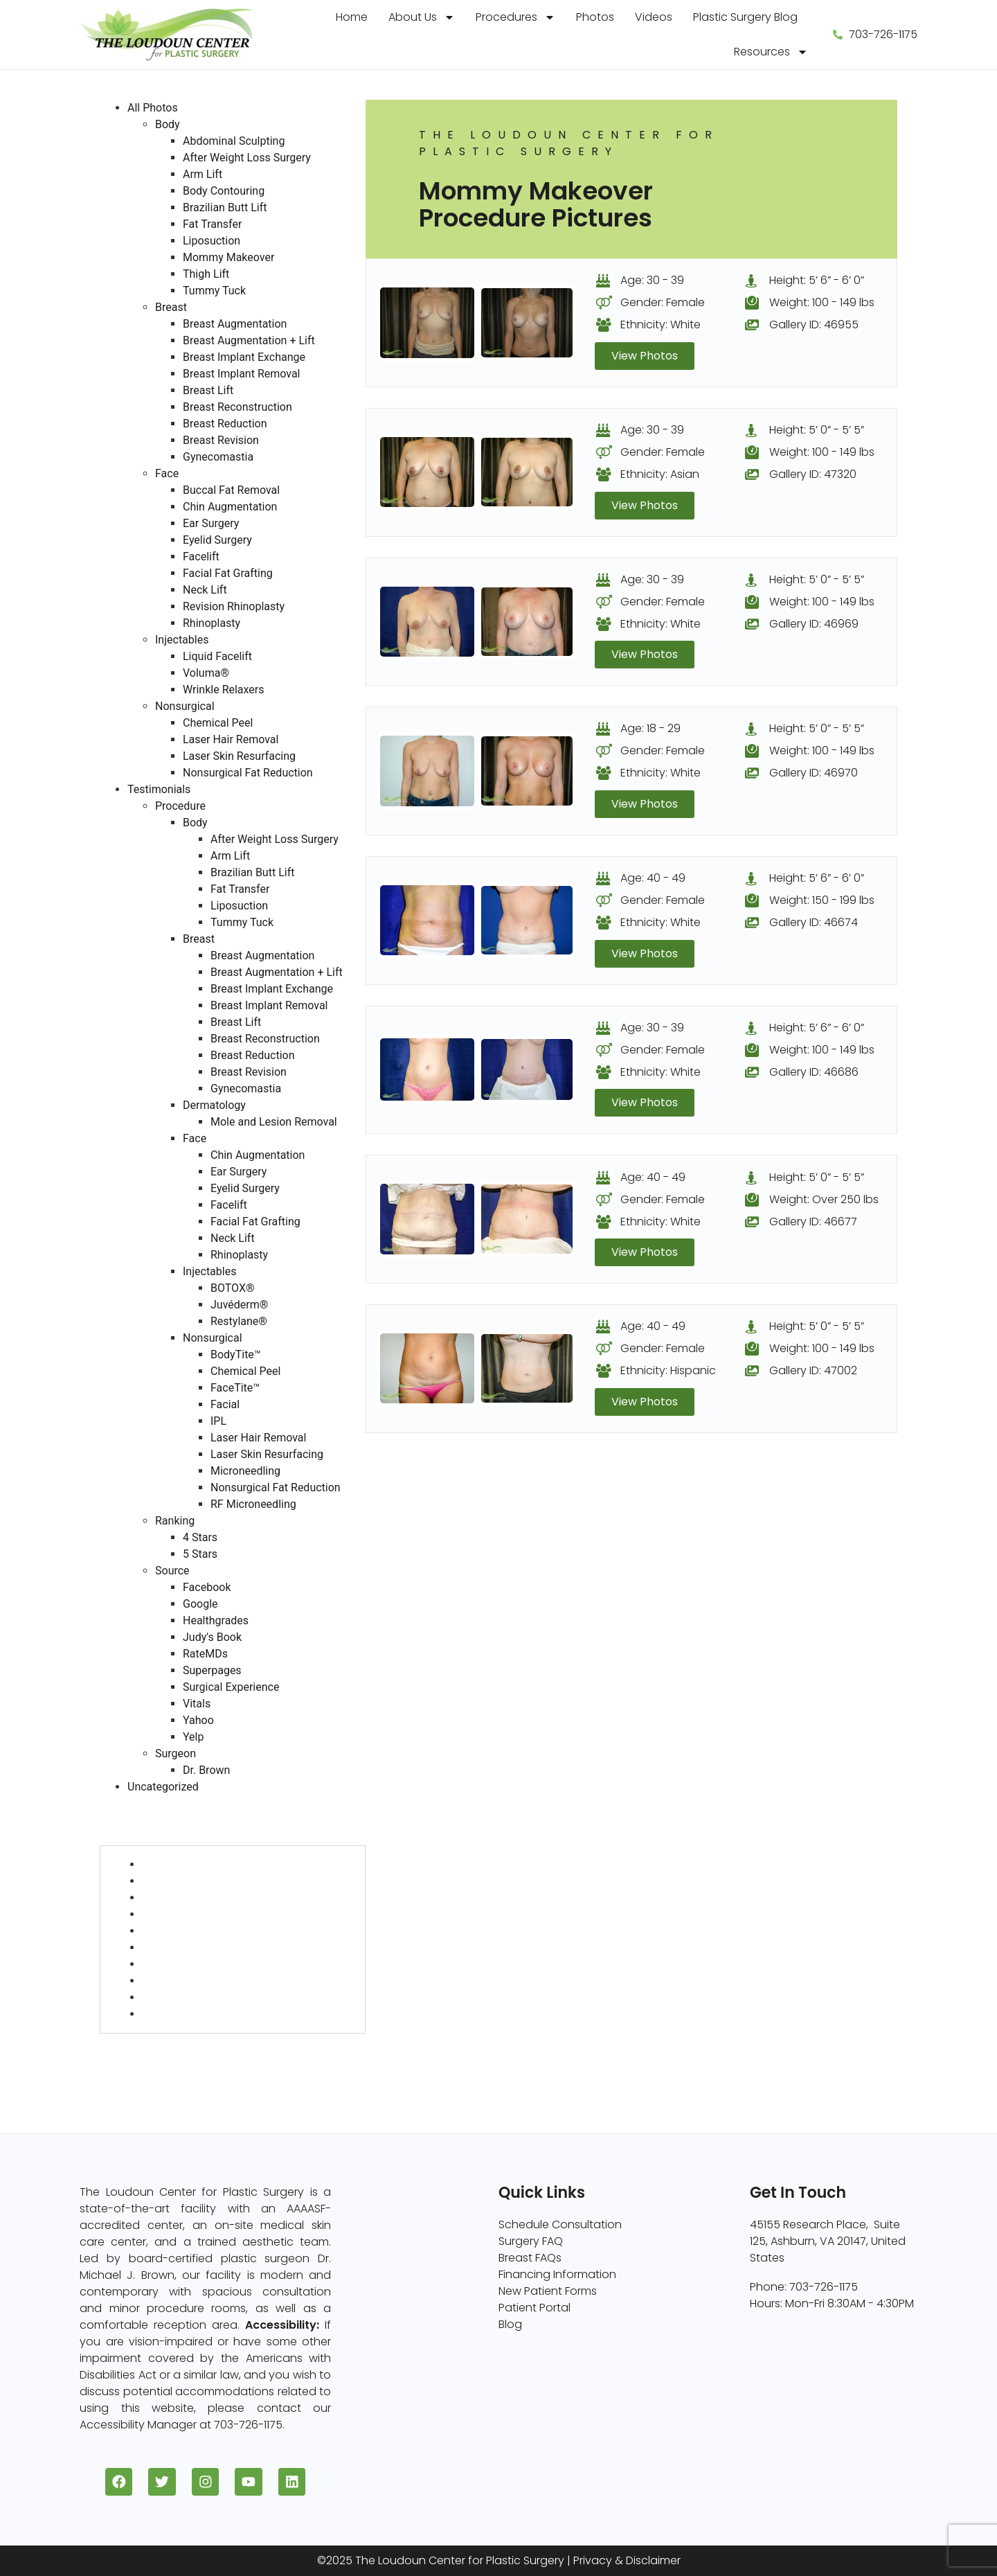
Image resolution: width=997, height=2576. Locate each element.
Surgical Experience (231, 1687)
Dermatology (214, 1105)
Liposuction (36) (185, 1964)
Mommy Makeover (228, 257)
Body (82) (126, 1837)
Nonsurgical (185, 706)
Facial (225, 1404)
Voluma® (206, 672)
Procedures (515, 17)
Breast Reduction (225, 423)
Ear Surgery (211, 523)
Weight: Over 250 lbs (824, 1199)
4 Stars (200, 1537)
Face (167, 473)
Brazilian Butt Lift (225, 207)
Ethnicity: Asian (659, 474)
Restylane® (238, 1321)
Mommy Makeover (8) (201, 1981)
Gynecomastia (218, 456)
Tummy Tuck (214, 290)
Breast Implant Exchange (244, 357)
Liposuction (211, 240)
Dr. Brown (206, 1770)
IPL (218, 1421)
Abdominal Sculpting (234, 141)
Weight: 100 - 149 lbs (821, 302)
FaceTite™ (235, 1387)
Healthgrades (216, 1620)
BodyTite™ (235, 1354)
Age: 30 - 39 (652, 280)
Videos (653, 17)
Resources (771, 51)
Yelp (193, 1736)
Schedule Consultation (560, 2224)
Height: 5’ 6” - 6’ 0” (816, 280)
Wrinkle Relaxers (223, 689)
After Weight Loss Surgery (247, 157)
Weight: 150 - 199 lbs (821, 901)
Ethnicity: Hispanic (668, 1371)
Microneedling (245, 1470)
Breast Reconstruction (237, 407)
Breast (171, 307)
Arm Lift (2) (170, 1898)
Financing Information (557, 2274)
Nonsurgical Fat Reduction (248, 772)
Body (167, 124)
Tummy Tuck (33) (188, 2014)
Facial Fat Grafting (228, 573)
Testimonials (158, 789)
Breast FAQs (530, 2258)
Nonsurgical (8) (141, 2058)
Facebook (207, 1587)
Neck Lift (205, 589)
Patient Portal (534, 2308)
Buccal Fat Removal (231, 490)
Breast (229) (132, 1820)
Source (172, 1570)
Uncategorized (163, 1786)
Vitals (196, 1703)
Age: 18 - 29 (650, 729)
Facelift (201, 556)
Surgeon (175, 1753)
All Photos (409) (142, 1803)
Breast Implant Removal (241, 373)
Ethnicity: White (660, 324)
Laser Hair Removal (230, 739)
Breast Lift (208, 390)
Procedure (180, 805)
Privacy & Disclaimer (627, 2561)
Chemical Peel (218, 722)
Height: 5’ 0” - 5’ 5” (816, 430)
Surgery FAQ (530, 2241)
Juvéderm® (239, 1304)
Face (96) (126, 2042)
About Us (421, 17)
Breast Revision (221, 440)
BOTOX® (232, 1288)
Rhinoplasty (211, 623)
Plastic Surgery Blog (745, 17)
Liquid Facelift (217, 656)
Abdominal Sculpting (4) (207, 1864)
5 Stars (200, 1554)
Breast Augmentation (235, 323)
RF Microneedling (253, 1504)
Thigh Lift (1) (173, 1997)
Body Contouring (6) (197, 1914)
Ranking (175, 1520)
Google (200, 1603)
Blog (510, 2324)
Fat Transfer (212, 224)
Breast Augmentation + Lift (249, 340)
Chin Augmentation (230, 506)
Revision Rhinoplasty (234, 606)
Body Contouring (223, 190)
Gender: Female (662, 302)
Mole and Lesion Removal (273, 1121)
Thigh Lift (206, 274)
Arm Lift (202, 174)
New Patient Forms (547, 2291)
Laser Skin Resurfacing (239, 756)
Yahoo (198, 1720)
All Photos (152, 107)
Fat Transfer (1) (181, 1947)
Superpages (212, 1670)
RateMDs (205, 1653)
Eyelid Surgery (217, 540)
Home (352, 17)
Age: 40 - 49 (652, 879)
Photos (595, 17)
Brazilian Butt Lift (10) (195, 1931)
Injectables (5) (138, 2075)
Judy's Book (212, 1637)
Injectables (181, 639)
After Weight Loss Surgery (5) (219, 1881)
